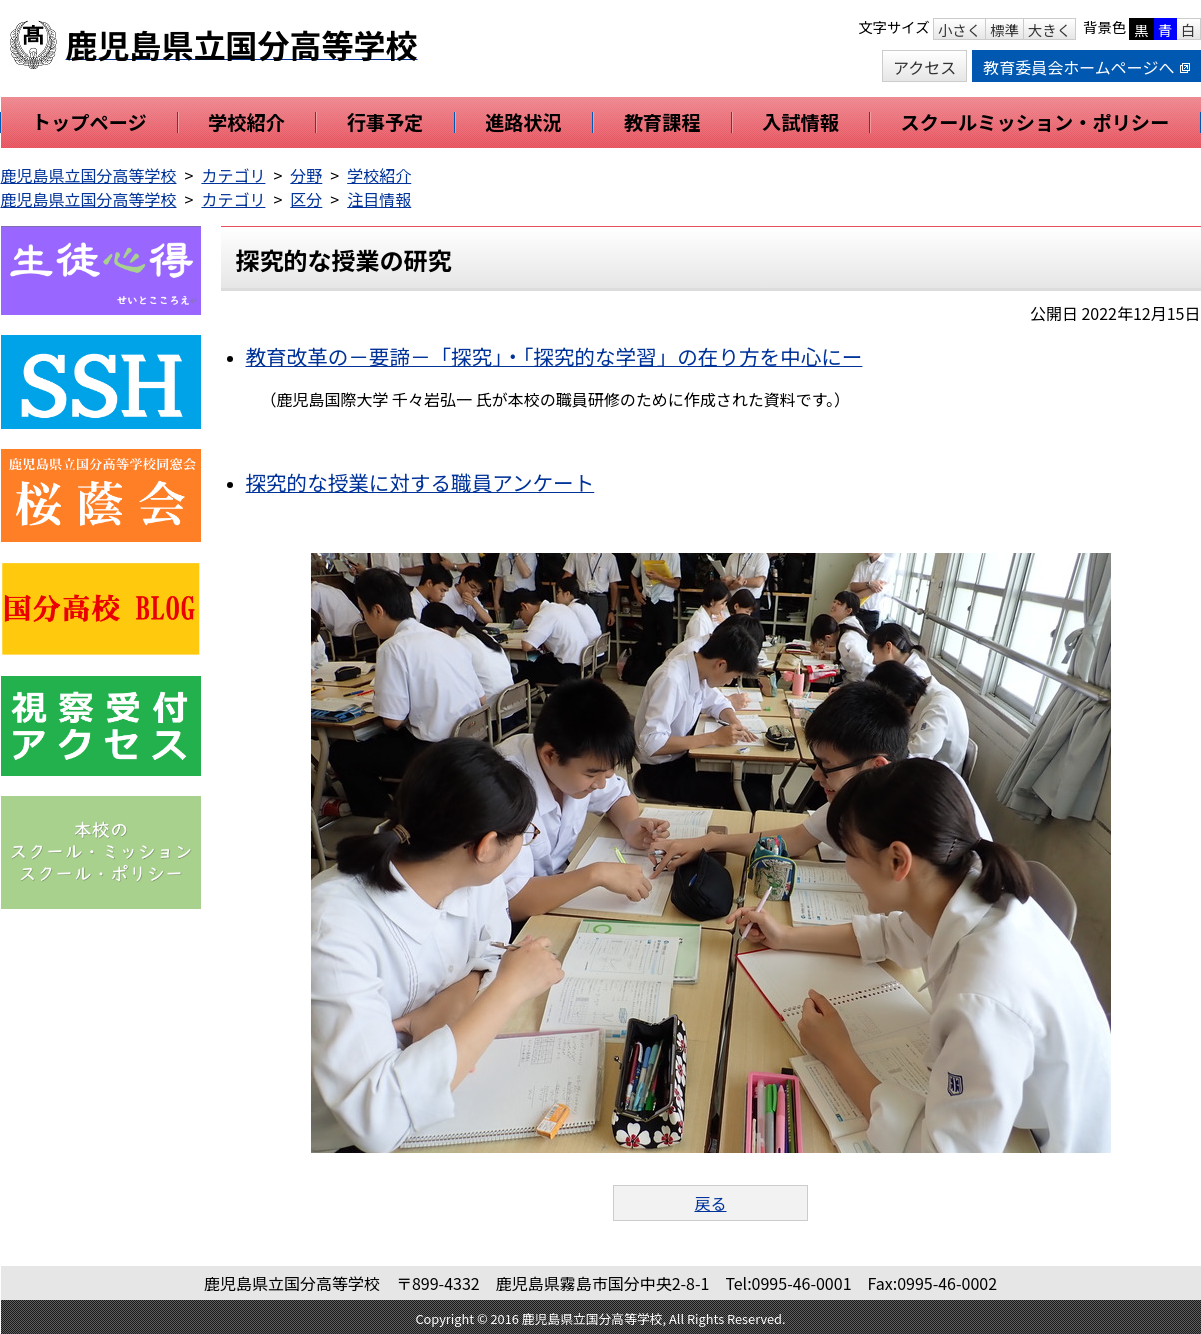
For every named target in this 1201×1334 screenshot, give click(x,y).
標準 (1004, 29)
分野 (306, 175)
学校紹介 (379, 175)
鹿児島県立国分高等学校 (89, 175)
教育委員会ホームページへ (1086, 67)
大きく (1049, 29)
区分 (306, 199)
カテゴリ (233, 175)
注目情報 (379, 199)
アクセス (924, 67)
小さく (959, 29)
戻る (710, 1203)
